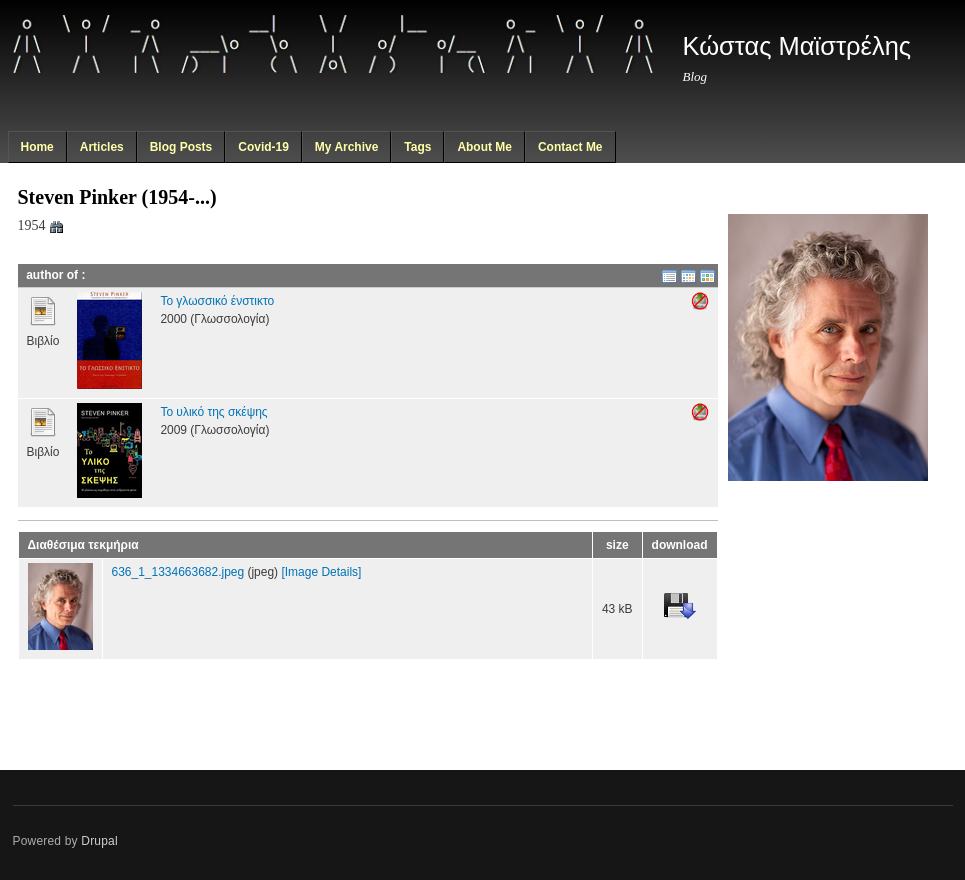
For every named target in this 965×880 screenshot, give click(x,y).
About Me (484, 147)
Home (36, 147)
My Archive (347, 147)
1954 (42, 225)
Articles (102, 147)
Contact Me (570, 147)
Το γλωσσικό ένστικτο (217, 301)
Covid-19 (263, 147)
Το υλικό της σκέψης (213, 412)
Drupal (99, 841)
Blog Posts (181, 147)
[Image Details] (321, 572)
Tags (417, 147)
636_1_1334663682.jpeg (178, 572)
